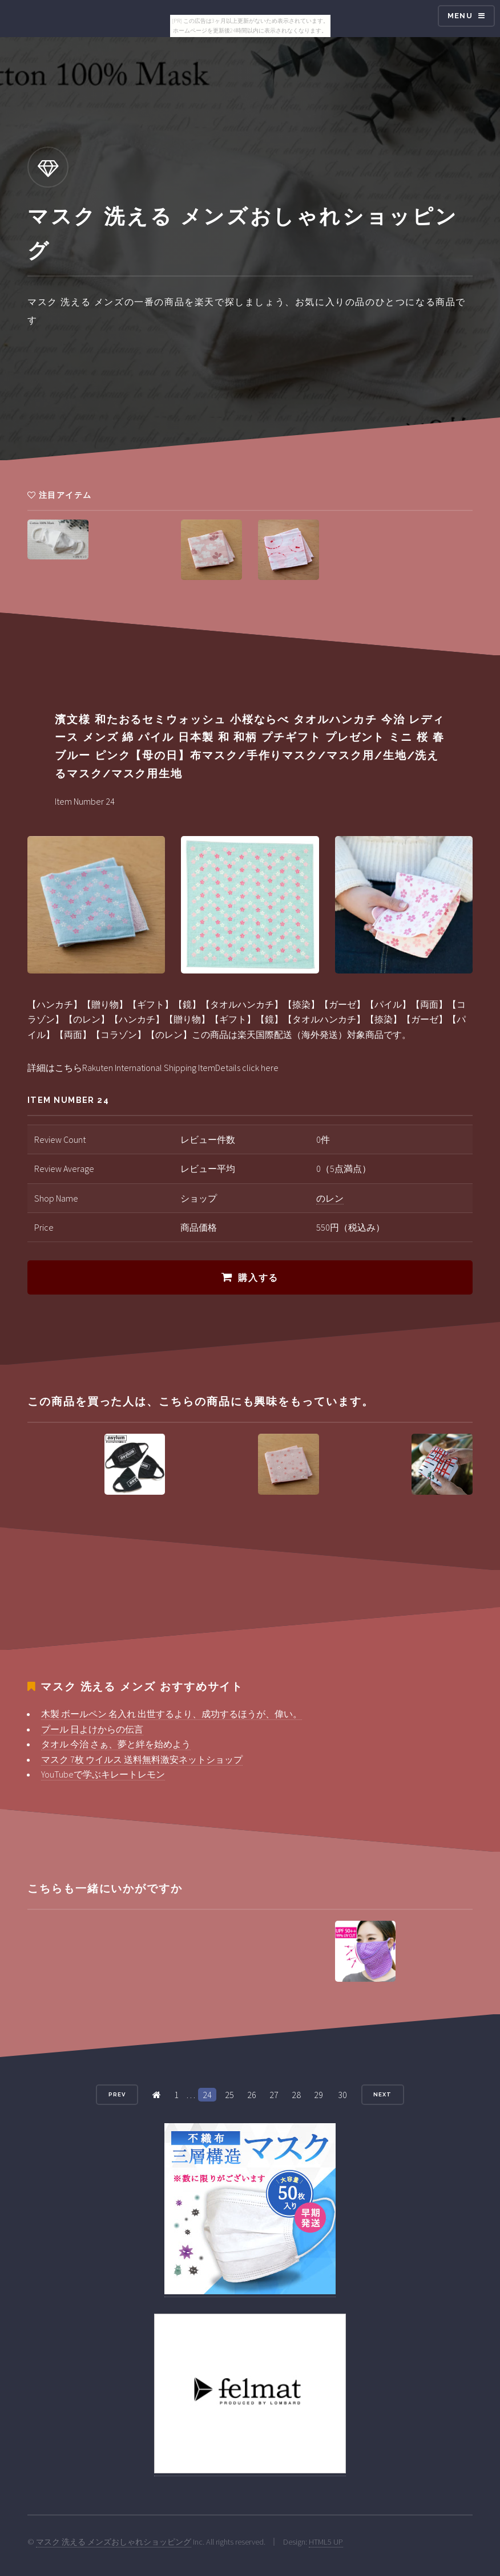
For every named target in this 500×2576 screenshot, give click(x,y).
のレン (330, 1198)
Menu (460, 15)
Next (382, 2094)
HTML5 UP (326, 2542)
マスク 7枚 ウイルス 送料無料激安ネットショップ (142, 1759)
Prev (117, 2094)
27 (274, 2094)
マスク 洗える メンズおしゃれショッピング (113, 2542)
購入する (258, 1277)
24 (207, 2094)
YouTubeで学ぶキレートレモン (103, 1774)
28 (296, 2094)
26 (251, 2094)
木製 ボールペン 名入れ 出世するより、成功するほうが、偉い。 (171, 1713)
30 (342, 2094)
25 (229, 2094)
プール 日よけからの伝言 (92, 1729)
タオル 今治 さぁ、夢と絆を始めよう (116, 1744)
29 (318, 2094)
